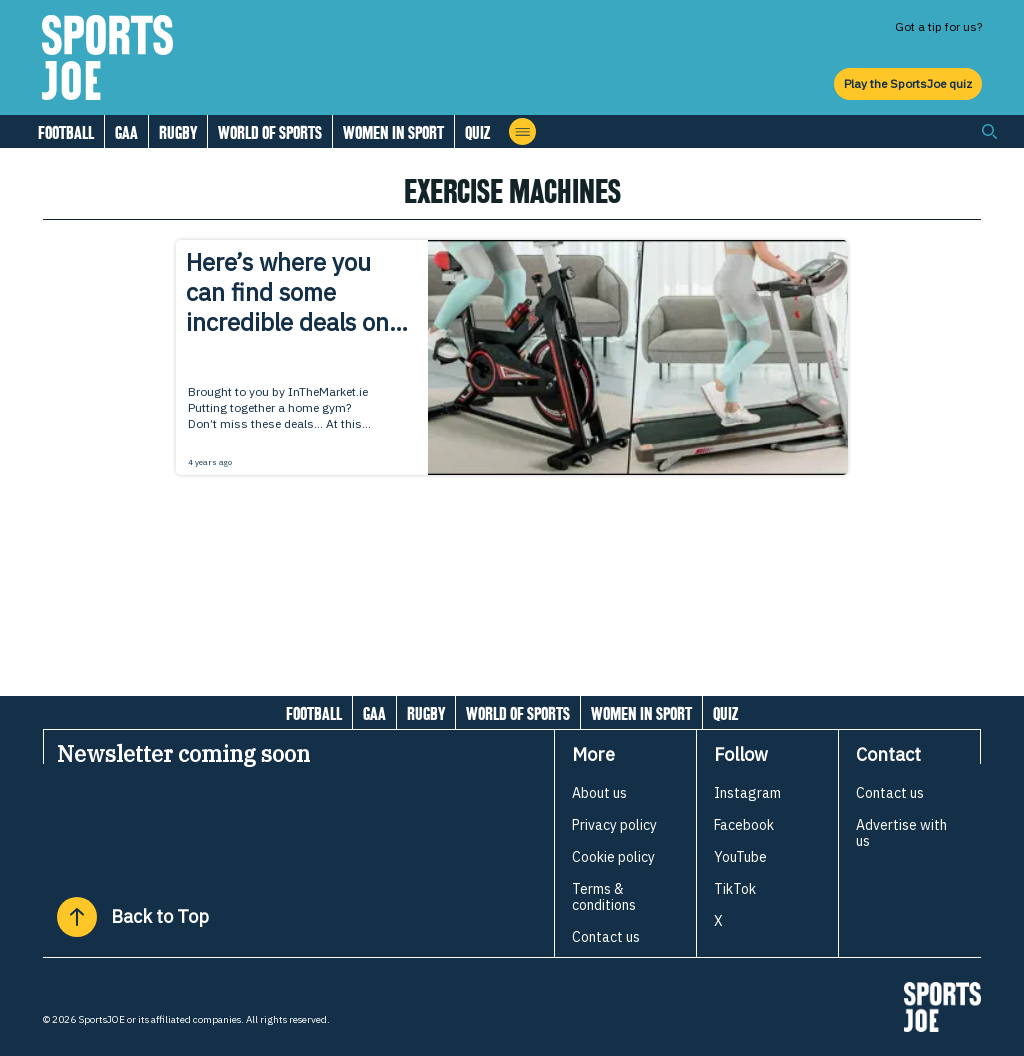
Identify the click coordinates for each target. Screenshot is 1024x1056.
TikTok (735, 889)
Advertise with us (901, 833)
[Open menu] (522, 131)
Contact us (606, 937)
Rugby (178, 132)
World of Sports (270, 132)
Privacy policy (614, 825)
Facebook (744, 825)
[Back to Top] (77, 917)
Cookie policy (613, 857)
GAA (126, 132)
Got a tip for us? (938, 26)
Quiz (477, 132)
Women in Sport (393, 132)
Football (66, 132)
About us (599, 793)
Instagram (747, 793)
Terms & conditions (604, 897)
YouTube (740, 857)
